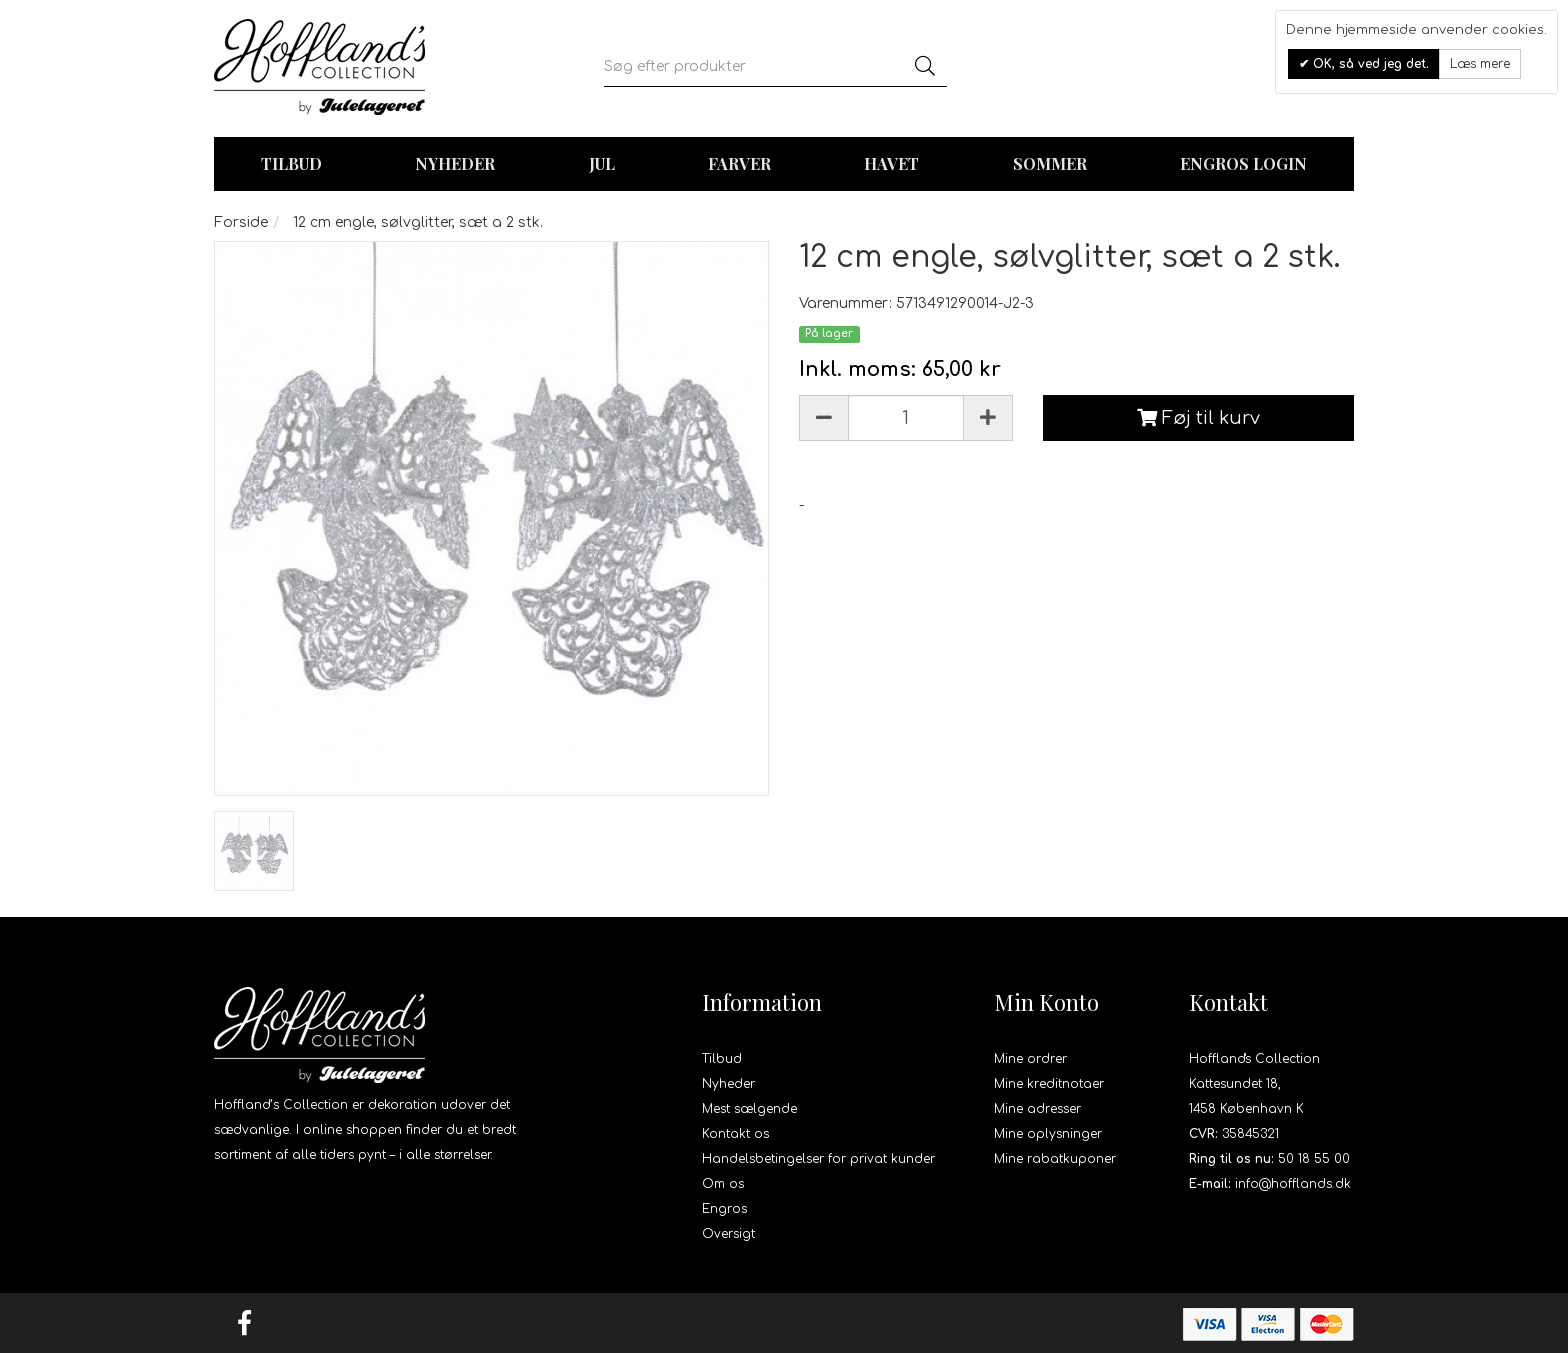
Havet (891, 163)
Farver (739, 163)
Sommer (1050, 163)
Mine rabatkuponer (1055, 1159)
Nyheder (455, 163)
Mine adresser (1037, 1109)
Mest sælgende (749, 1109)
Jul (602, 163)
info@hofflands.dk (1293, 1184)
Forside (241, 222)
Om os (723, 1184)
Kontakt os (735, 1134)
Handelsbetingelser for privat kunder (818, 1159)
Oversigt (728, 1234)
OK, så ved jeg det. (1369, 64)
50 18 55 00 (1314, 1159)
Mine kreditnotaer (1049, 1084)
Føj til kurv (1198, 418)
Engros (724, 1209)
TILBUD (291, 163)
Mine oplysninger (1048, 1134)
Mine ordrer (1030, 1059)
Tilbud (722, 1059)
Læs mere (1480, 64)
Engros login (1243, 163)
